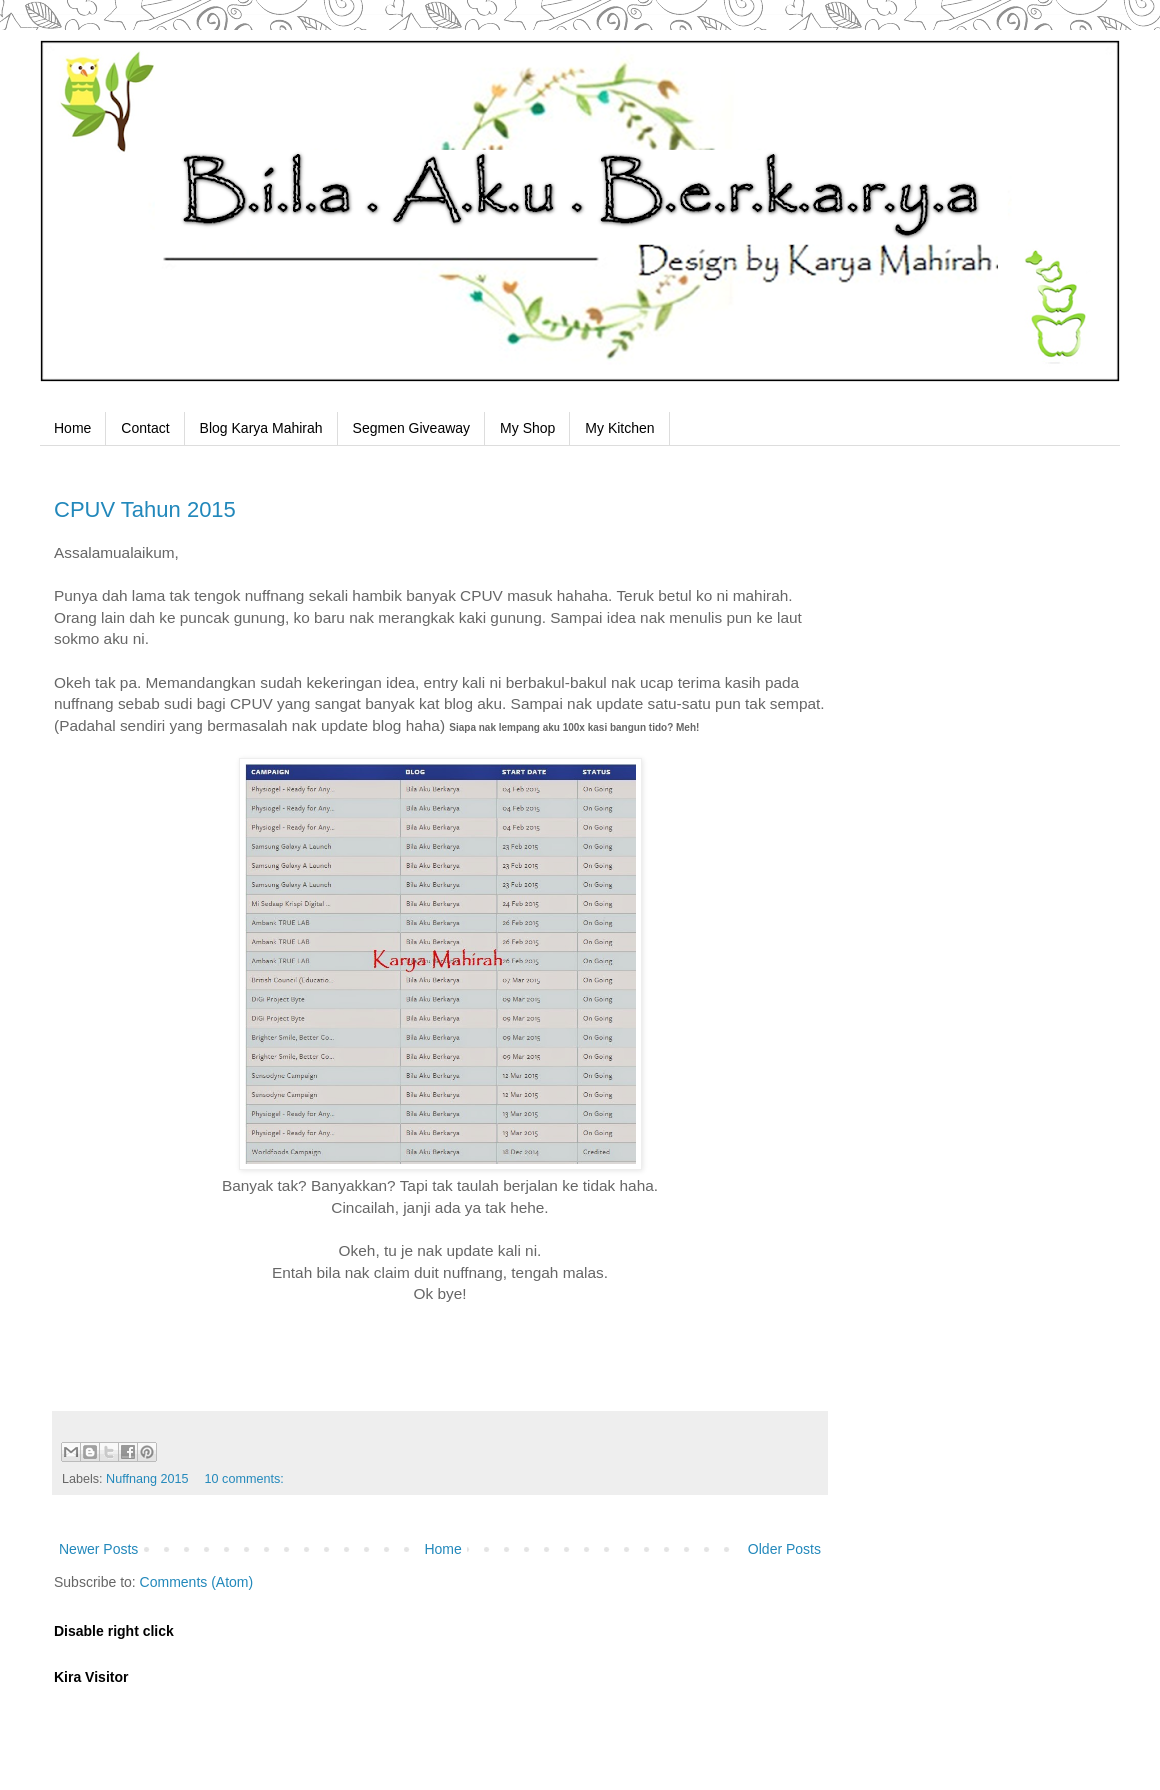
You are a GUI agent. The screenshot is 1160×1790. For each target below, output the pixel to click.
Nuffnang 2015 (147, 1479)
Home (72, 428)
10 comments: (244, 1479)
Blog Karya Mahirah (261, 428)
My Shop (527, 428)
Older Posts (784, 1549)
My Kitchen (619, 428)
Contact (145, 428)
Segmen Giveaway (412, 428)
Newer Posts (98, 1549)
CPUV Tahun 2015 (145, 509)
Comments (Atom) (197, 1582)
